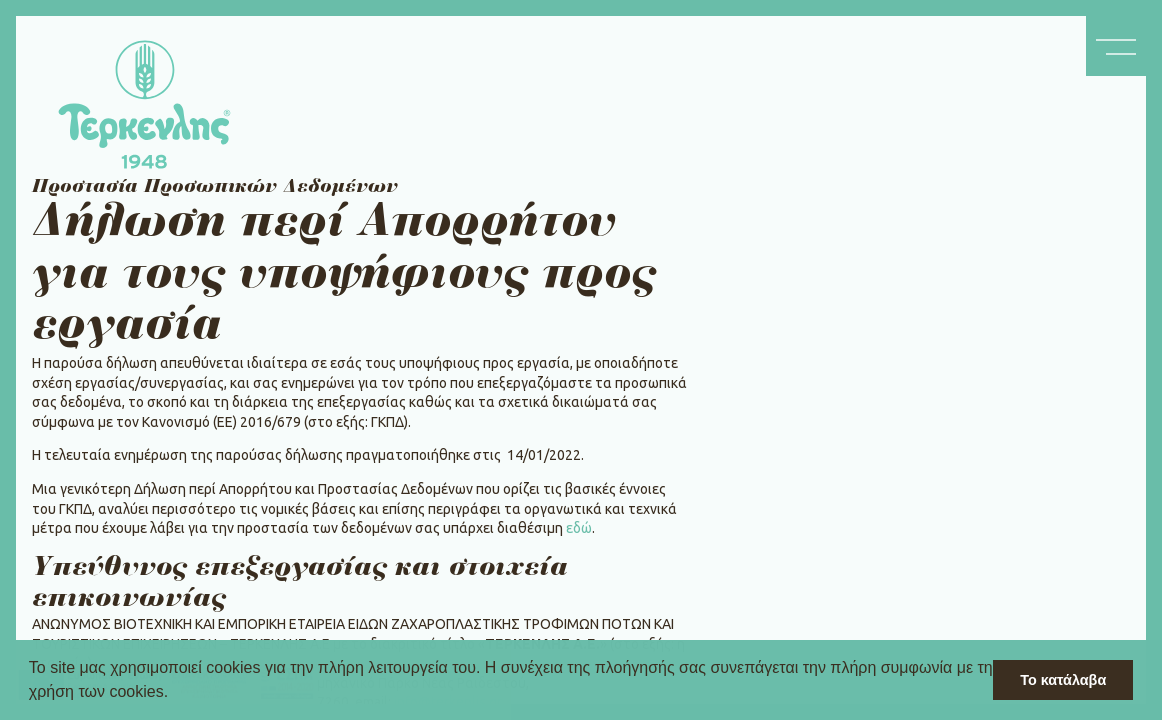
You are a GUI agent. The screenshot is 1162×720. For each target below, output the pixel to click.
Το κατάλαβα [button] (1063, 680)
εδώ (579, 528)
